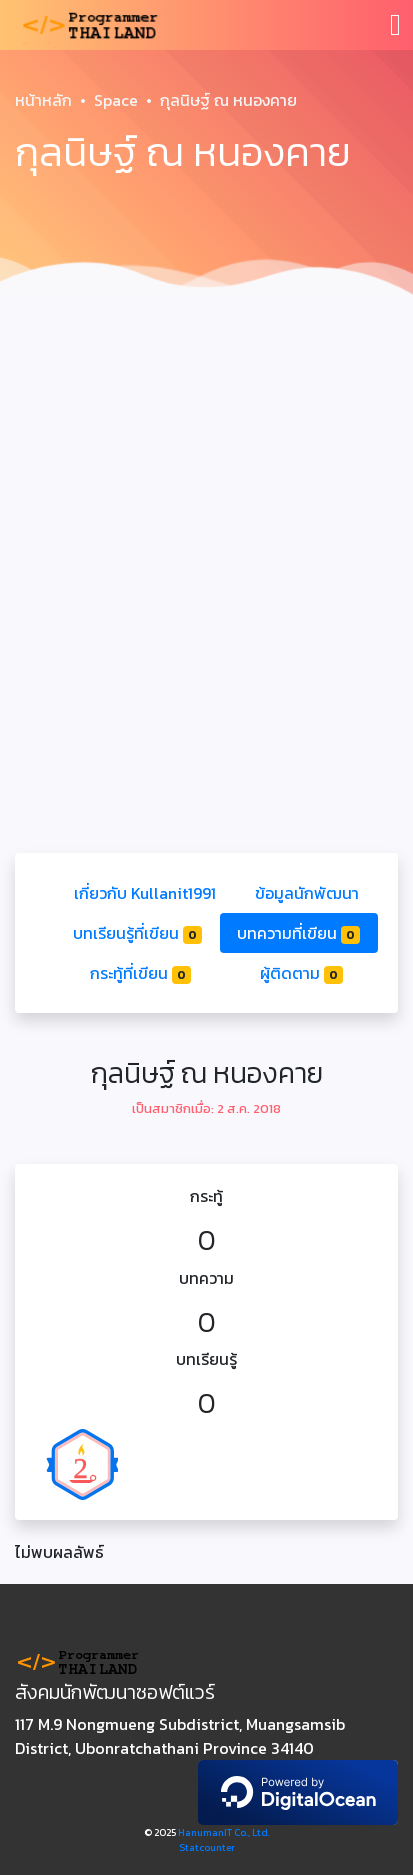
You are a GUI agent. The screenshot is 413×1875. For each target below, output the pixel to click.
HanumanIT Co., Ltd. (224, 1832)
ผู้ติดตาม (301, 973)
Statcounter (207, 1847)
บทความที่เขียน (298, 933)
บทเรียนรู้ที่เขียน (137, 933)
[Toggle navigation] (395, 25)
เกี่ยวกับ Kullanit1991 (145, 893)
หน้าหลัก (43, 100)
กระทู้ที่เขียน (140, 973)
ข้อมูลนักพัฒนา (307, 893)
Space (116, 100)
